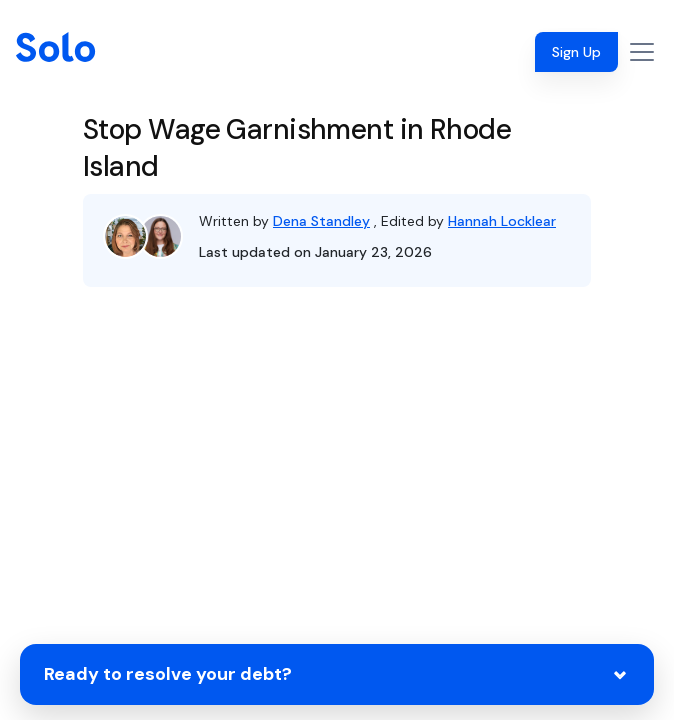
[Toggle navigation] (642, 52)
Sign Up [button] (576, 52)
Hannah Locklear (502, 221)
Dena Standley (321, 221)
